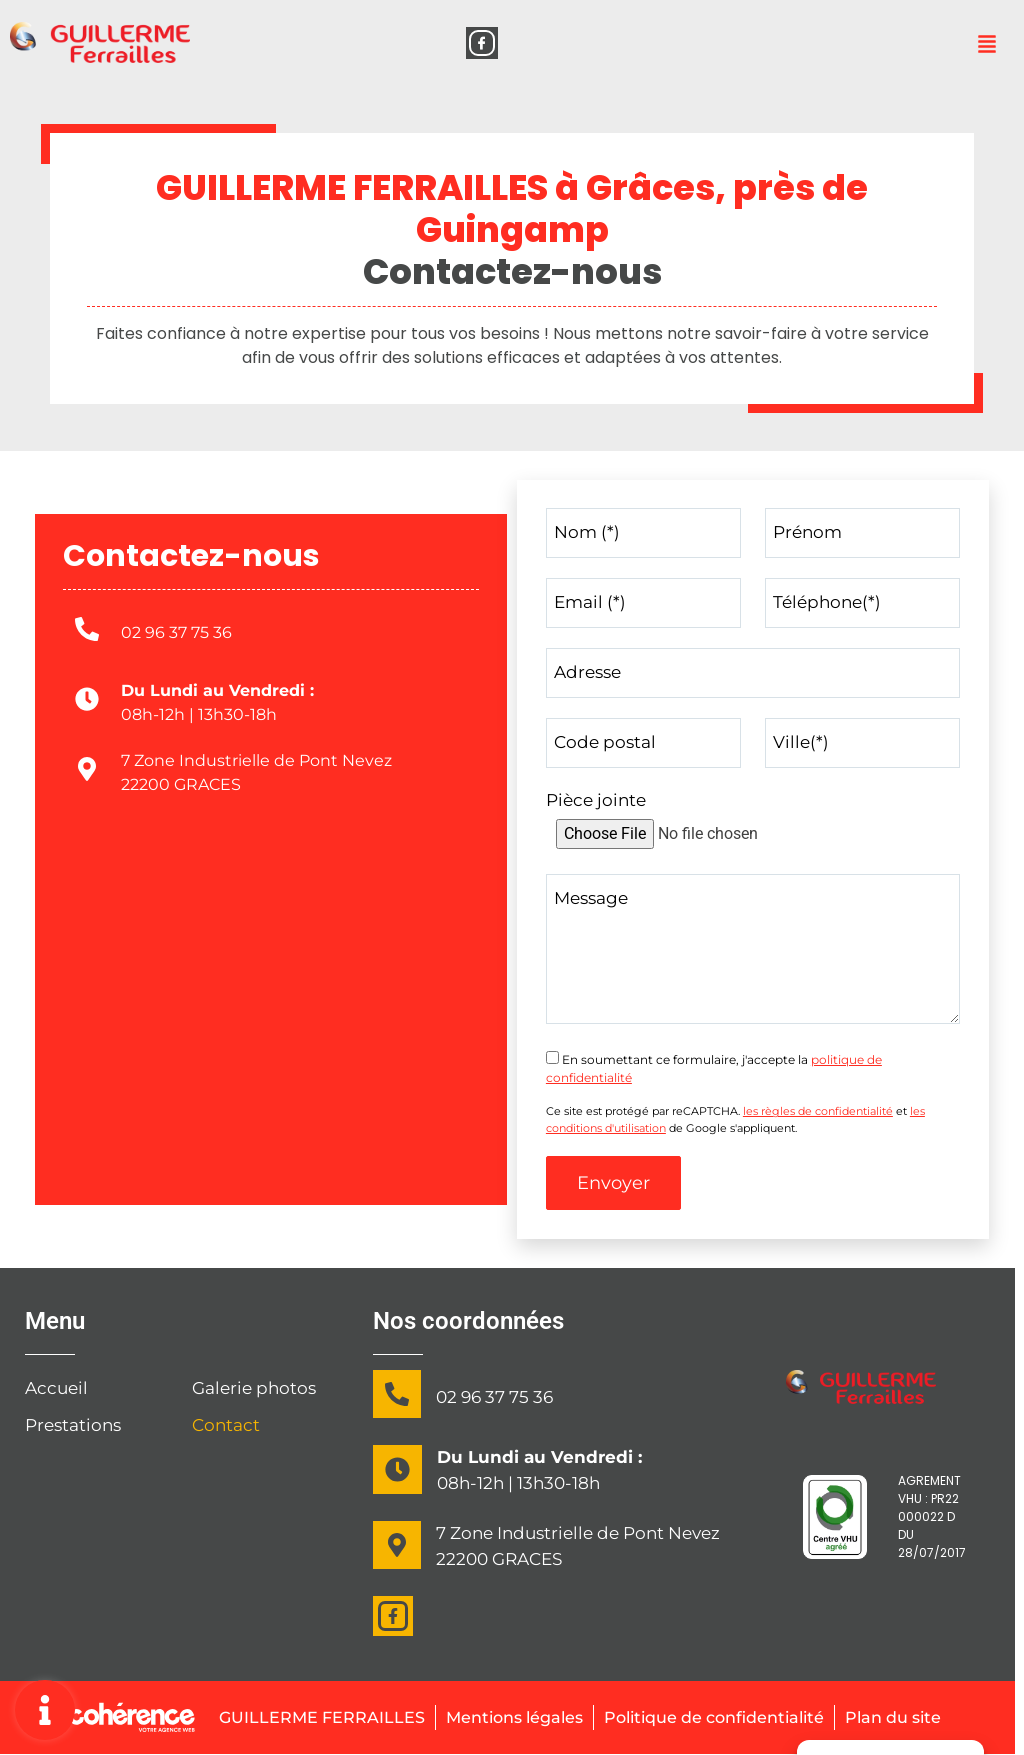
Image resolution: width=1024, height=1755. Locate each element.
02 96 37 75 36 (176, 632)
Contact (226, 1426)
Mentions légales (503, 1717)
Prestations (73, 1426)
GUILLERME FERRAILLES (301, 1717)
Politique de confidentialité (718, 1717)
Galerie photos (254, 1389)
